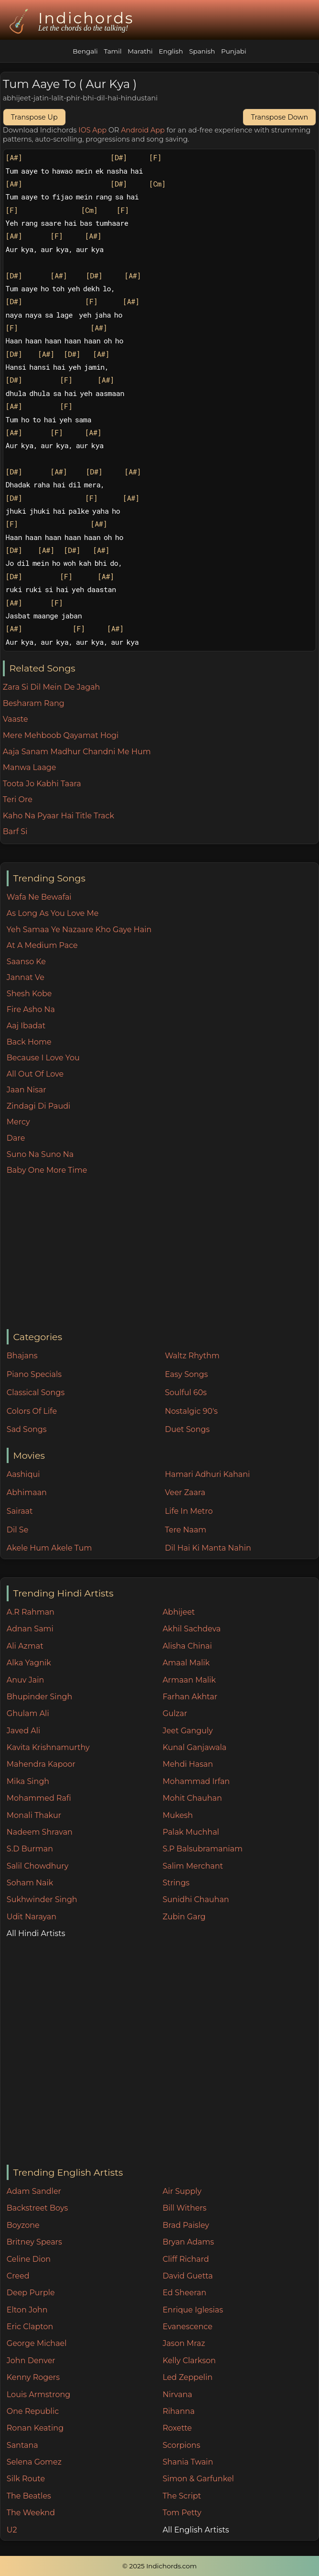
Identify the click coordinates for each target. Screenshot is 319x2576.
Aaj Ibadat (26, 1025)
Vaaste (15, 719)
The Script (181, 2495)
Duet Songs (187, 1429)
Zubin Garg (183, 1916)
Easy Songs (186, 1374)
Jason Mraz (183, 2343)
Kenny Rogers (33, 2377)
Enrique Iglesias (192, 2309)
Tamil (112, 51)
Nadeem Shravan (40, 1832)
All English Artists (195, 2529)
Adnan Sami (30, 1628)
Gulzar (174, 1713)
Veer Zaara (185, 1492)
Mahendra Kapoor (41, 1764)
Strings (176, 1882)
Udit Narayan (31, 1916)
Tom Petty (181, 2512)
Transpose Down (279, 117)
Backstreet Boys (37, 2208)
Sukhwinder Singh (42, 1899)
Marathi (140, 51)
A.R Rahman (30, 1612)
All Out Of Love (35, 1074)
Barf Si (15, 831)
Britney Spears (34, 2241)
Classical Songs (35, 1392)
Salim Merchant (192, 1866)
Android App (143, 130)
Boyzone (23, 2225)
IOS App (92, 130)
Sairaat (20, 1511)
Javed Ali (24, 1730)
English (171, 51)
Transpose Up (34, 117)
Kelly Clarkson (188, 2360)
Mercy (18, 1121)
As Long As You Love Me (53, 913)
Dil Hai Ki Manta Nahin (208, 1547)
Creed (18, 2275)
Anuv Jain (25, 1679)
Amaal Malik (186, 1662)
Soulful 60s (186, 1392)
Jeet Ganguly (187, 1730)
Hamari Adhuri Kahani (207, 1474)
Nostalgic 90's (191, 1411)
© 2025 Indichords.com (159, 2566)
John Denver (31, 2360)
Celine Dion (29, 2259)
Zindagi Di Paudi (39, 1106)
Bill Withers (184, 2208)
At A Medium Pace (42, 945)
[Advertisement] (163, 1253)
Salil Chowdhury (38, 1866)
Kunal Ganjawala (194, 1747)
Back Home (29, 1041)
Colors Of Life (32, 1411)
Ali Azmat (25, 1646)
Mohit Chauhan (192, 1798)
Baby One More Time (47, 1170)
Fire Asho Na (31, 1009)
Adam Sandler (34, 2191)
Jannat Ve (25, 977)
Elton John (27, 2309)
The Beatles (29, 2495)
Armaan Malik (189, 1679)
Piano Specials (34, 1374)
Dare (16, 1138)
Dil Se (18, 1529)
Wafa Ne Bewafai (39, 897)
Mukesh (177, 1815)
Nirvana (177, 2394)
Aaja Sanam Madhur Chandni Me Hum (77, 751)
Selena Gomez (34, 2461)
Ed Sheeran (184, 2292)
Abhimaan (27, 1492)
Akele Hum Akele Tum (49, 1547)
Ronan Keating (35, 2428)
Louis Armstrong (38, 2394)
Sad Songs (27, 1429)
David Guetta (187, 2275)
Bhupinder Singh (39, 1696)
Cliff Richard (185, 2259)
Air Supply (182, 2191)
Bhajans (22, 1355)
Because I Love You (43, 1057)
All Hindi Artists (36, 1933)
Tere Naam (185, 1529)
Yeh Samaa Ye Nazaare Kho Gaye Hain (79, 929)
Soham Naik (30, 1882)
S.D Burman (30, 1848)
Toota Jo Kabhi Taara (42, 783)
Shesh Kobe (29, 993)
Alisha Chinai (187, 1646)
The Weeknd (31, 2512)
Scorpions (181, 2445)
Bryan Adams (188, 2241)
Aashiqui (23, 1474)
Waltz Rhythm (192, 1355)
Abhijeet (178, 1612)
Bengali (85, 51)
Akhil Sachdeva (191, 1628)
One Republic (33, 2411)
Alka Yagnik (29, 1662)
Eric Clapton (30, 2326)
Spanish (202, 51)
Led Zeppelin (187, 2377)
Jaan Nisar (26, 1089)
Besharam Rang (33, 703)
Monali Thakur (34, 1815)
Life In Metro (189, 1511)
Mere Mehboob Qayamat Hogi (61, 735)
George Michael (37, 2343)
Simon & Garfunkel (198, 2478)
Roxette (176, 2428)
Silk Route (26, 2478)
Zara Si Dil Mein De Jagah (51, 687)
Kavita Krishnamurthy (48, 1747)
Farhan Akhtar (189, 1696)
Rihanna (178, 2411)
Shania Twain (187, 2461)
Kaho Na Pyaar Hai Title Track (58, 815)
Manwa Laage (29, 767)
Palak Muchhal (190, 1832)
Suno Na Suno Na (40, 1154)
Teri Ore (17, 799)
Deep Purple (31, 2292)
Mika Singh (28, 1781)
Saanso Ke (26, 961)
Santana (22, 2445)
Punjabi (233, 51)
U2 (12, 2529)
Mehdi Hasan (187, 1764)
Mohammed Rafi (39, 1798)
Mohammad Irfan (196, 1781)
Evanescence (187, 2326)
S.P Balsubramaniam (202, 1848)
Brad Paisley (185, 2225)
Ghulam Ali (28, 1713)
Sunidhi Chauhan (195, 1899)
